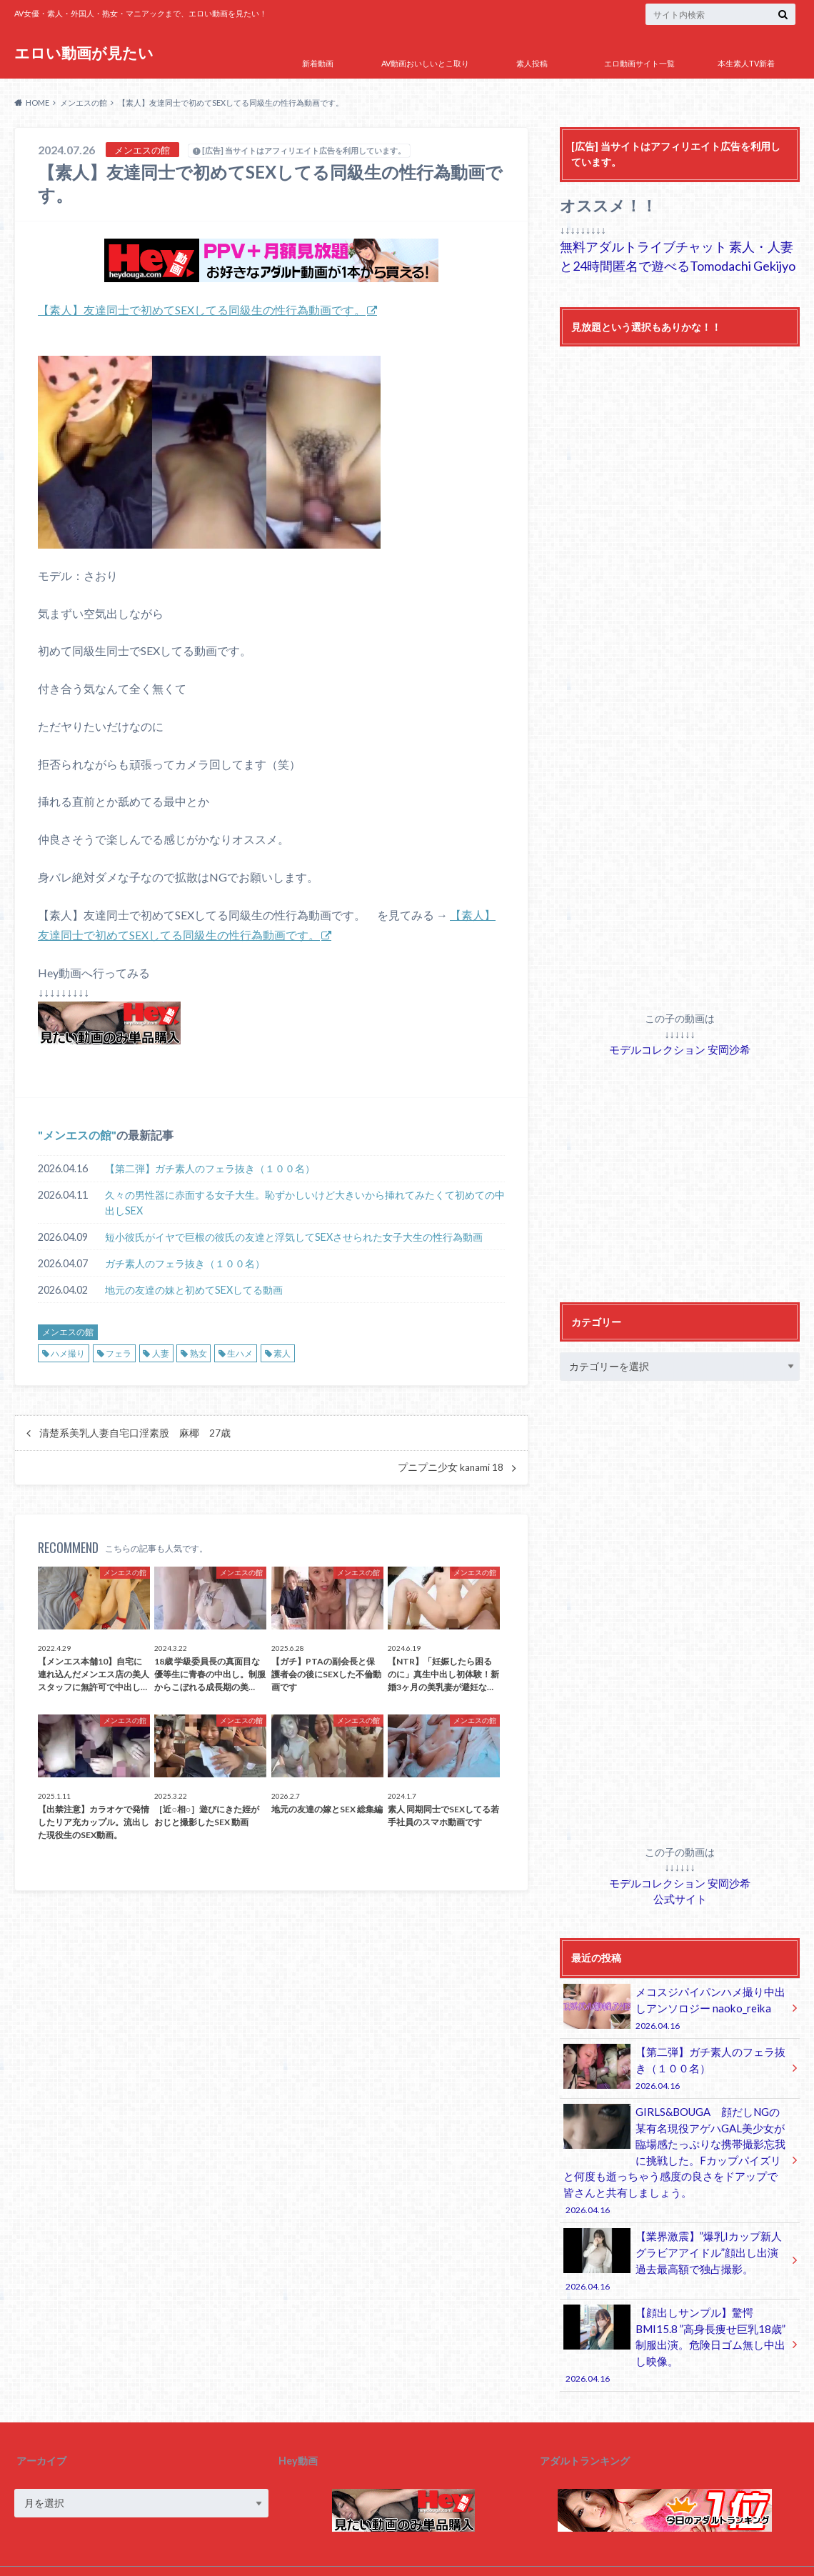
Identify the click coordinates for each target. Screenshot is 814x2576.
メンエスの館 (77, 1134)
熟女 (198, 1352)
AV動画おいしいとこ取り (425, 63)
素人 (282, 1352)
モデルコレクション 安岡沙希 (680, 1048)
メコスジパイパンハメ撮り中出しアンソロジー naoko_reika (675, 2004)
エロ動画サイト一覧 (639, 63)
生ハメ (240, 1352)
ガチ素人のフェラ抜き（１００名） (185, 1263)
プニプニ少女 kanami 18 (450, 1466)
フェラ (118, 1352)
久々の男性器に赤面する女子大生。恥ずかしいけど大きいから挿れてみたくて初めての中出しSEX (305, 1202)
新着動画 (317, 63)
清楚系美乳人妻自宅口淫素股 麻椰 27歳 (135, 1432)
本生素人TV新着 (746, 63)
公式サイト (680, 1896)
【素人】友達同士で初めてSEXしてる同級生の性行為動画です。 (202, 309)
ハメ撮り (68, 1352)
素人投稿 (532, 63)
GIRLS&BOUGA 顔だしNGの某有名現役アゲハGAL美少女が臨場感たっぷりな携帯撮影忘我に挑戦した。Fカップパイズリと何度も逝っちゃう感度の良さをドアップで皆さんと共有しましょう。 (675, 2150)
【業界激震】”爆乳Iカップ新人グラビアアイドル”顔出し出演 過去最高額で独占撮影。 (675, 2246)
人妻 (160, 1352)
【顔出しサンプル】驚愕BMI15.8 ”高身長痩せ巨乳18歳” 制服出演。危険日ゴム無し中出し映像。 (675, 2319)
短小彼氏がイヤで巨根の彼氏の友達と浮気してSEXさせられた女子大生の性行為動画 (294, 1236)
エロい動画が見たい (85, 53)
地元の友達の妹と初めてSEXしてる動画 (194, 1289)
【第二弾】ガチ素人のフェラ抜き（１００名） (210, 1168)
